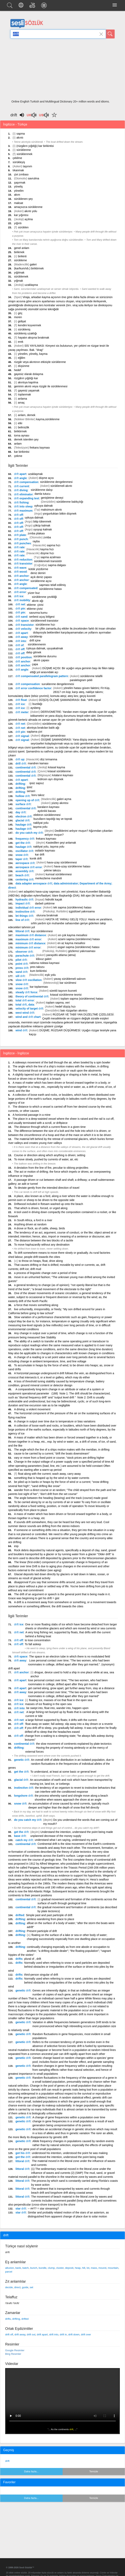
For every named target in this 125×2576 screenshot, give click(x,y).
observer (24, 951)
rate (19, 547)
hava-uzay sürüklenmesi (62, 862)
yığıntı (18, 223)
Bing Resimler (13, 2353)
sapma (20, 133)
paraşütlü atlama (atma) (61, 955)
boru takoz (37, 795)
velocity (23, 628)
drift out (31, 2334)
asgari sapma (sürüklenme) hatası (78, 947)
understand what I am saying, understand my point (66, 1839)
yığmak (18, 280)
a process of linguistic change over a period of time (45, 1273)
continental (26, 767)
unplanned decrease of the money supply (55, 1835)
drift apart (42, 2334)
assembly (25, 871)
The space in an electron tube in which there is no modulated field (69, 1656)
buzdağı (37, 703)
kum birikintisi (38, 970)
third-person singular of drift (41, 1974)
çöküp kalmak (41, 525)
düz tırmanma (48, 759)
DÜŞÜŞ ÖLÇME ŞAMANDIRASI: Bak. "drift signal (70, 699)
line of (22, 920)
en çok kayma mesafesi (72, 935)
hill (83, 2267)
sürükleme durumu (45, 656)
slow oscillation (29, 980)
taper (22, 859)
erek (20, 341)
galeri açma (64, 799)
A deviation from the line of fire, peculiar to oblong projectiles (51, 1167)
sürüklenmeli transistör (48, 561)
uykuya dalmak (43, 505)
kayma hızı (47, 549)
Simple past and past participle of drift (49, 1915)
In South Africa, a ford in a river (33, 1220)
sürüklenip (35, 636)
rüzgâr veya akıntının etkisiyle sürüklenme (40, 362)
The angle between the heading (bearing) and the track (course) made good (61, 1497)
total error (25, 1000)
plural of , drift (32, 1958)
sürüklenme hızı (45, 624)
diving (21, 490)
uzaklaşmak (35, 474)
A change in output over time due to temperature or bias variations (54, 1421)
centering (24, 879)
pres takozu (37, 966)
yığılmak (19, 272)
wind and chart (28, 1016)
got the (23, 2157)
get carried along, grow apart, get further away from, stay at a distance (71, 1688)
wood (20, 571)
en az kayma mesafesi (71, 943)
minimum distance (30, 943)
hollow (23, 796)
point (22, 963)
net (20, 604)
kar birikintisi (21, 451)
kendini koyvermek (29, 325)
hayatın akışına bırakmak (33, 337)
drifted (20, 1915)
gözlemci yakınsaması (82, 951)
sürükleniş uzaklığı (25, 333)
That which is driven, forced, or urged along (40, 1208)
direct (17, 2287)
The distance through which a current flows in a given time (50, 1126)
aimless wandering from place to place (50, 1919)
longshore (23, 1795)
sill (20, 976)
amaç (21, 402)
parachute (25, 955)
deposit (69, 2267)
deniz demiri (38, 573)
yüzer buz (34, 592)
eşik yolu (50, 974)
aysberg (35, 707)
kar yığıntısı (21, 215)
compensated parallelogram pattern (42, 676)
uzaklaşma (31, 284)
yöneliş (18, 186)
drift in (63, 2334)
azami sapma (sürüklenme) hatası (79, 939)
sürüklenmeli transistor (44, 620)
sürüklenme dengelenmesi (56, 481)
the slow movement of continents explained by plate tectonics (74, 1743)
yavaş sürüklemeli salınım (69, 978)
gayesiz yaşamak (28, 390)
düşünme (23, 365)
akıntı (19, 137)
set (31, 2287)
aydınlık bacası (47, 810)
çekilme (17, 158)
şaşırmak (19, 182)
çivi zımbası (21, 174)
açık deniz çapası (41, 577)
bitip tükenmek (42, 521)
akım (17, 194)
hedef (17, 370)
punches (22, 543)
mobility (22, 600)
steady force (26, 992)
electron (24, 816)
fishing (21, 502)
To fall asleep (33, 1644)
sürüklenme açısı (41, 581)
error (20, 592)
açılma (29, 219)
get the (23, 842)
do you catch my (29, 832)
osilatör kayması (45, 850)
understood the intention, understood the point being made (68, 2157)
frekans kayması (40, 447)
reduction (23, 559)
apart (20, 474)
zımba (47, 537)
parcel (8, 2271)
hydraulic (24, 899)
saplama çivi (34, 731)
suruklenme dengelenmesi (58, 684)
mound (102, 2267)
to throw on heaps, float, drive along (41, 1260)
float (21, 699)
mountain (113, 2267)
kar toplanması (39, 986)
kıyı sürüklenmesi (42, 931)
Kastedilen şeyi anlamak (61, 842)
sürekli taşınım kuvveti (63, 990)
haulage (23, 824)
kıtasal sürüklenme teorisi (66, 994)
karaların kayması (48, 807)
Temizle (93, 2471)
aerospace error (29, 867)
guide (25, 2287)
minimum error (28, 947)
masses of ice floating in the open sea (48, 1704)
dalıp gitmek (33, 652)
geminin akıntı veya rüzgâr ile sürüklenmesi (40, 386)
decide (9, 2287)
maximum (23, 510)
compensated (25, 588)
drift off (9, 2334)
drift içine (35, 640)
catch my (24, 1840)
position (24, 657)
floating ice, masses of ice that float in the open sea (60, 1700)
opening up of (27, 800)
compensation (26, 482)
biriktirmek (20, 431)
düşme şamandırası (53, 735)
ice (18, 596)
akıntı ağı (38, 600)
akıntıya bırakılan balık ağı (43, 727)
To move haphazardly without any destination (42, 1244)
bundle (42, 2267)
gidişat (22, 321)
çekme (18, 455)
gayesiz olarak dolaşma (28, 374)
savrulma (33, 178)
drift (7, 2460)
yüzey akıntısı (60, 803)
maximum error (28, 939)
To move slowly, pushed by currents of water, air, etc (46, 1159)
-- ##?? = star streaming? (43, 2208)
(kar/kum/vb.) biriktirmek (29, 268)
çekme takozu (52, 870)
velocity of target (29, 1008)
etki (20, 423)
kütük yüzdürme (38, 569)
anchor (21, 575)
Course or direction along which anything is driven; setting (49, 1155)
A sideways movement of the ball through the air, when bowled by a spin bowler (61, 1062)
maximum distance (31, 935)
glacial (23, 820)
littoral (22, 931)
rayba (36, 541)
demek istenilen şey (26, 439)
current (21, 486)
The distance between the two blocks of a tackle (43, 1240)
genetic (21, 1759)
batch (25, 2267)
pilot (21, 959)
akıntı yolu (30, 211)
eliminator (23, 494)
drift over (86, 2334)
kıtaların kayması (62, 775)
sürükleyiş (19, 162)
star (21, 2208)
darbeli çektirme (45, 903)
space (22, 620)
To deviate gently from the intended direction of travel (46, 1187)
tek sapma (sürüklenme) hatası (72, 907)
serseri (31, 791)
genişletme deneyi (52, 497)
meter (22, 712)
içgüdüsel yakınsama (82, 911)
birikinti (22, 256)
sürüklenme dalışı (42, 489)
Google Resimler (14, 2350)
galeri (33, 264)
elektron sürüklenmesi (47, 814)
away (22, 636)
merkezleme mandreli (48, 878)
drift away (20, 2334)
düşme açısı (46, 477)
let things (24, 915)
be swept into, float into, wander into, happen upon (57, 1708)
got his (23, 2153)
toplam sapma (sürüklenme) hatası (82, 998)
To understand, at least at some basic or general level (63, 1771)
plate (20, 535)
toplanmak (24, 394)
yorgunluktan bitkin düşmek (60, 513)
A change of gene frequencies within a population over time (68, 2117)
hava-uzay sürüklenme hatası (72, 866)
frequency (25, 838)
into (21, 641)
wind (21, 1030)
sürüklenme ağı (51, 723)
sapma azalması (51, 557)
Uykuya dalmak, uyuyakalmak (44, 648)
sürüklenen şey (23, 198)
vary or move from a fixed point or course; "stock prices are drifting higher (59, 1457)
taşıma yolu (40, 826)
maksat (18, 203)
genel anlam (21, 248)
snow (22, 854)
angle (20, 478)
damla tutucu (42, 493)
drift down (73, 2334)
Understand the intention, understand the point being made (76, 1831)
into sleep (23, 506)
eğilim (21, 357)
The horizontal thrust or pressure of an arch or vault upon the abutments (57, 1070)
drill (21, 763)
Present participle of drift (42, 1931)
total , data (25, 1004)
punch (21, 539)
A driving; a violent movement (32, 1409)
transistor (23, 563)
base (20, 1835)
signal (22, 736)
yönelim (19, 190)
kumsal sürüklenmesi (59, 874)
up (20, 759)
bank (18, 2267)
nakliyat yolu (40, 822)
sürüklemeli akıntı (61, 485)
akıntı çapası (41, 660)
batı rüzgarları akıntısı (73, 1010)
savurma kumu (38, 612)
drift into (53, 2334)
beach (22, 875)
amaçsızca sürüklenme (28, 207)
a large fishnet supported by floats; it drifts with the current (61, 1719)
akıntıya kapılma (28, 382)
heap (78, 2267)
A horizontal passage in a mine (31, 1114)
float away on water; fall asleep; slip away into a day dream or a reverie (69, 1723)
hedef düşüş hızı (65, 1006)
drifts (19, 1958)
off (18, 514)
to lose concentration (37, 1640)
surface (23, 804)
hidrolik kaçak (53, 899)
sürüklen (23, 227)
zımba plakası (36, 533)
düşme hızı (47, 553)
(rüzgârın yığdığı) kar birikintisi (35, 145)
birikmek (19, 252)
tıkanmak (18, 170)
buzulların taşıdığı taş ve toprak (53, 818)
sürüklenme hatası (50, 588)
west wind (25, 1012)
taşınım (27, 166)
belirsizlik (23, 427)
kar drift (39, 854)
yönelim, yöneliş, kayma (32, 353)
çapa (35, 664)
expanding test (26, 498)
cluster (60, 2267)
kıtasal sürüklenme (59, 771)
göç (20, 313)
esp (16, 1546)
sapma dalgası (57, 565)
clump (51, 2267)
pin (20, 608)
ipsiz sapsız (36, 783)
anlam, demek (26, 415)
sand (21, 616)
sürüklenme (23, 149)
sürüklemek (21, 276)
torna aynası (21, 435)
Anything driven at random (30, 1224)
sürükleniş (24, 329)
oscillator (24, 851)
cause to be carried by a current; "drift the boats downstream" (52, 1453)
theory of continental (32, 996)
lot (88, 2267)
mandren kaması (38, 763)
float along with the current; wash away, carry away (49, 1473)
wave (20, 567)
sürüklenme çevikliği (44, 596)
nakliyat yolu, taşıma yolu (48, 846)
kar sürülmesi (68, 982)
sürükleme (20, 260)
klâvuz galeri (43, 959)
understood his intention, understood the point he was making (70, 2153)
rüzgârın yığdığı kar (26, 378)
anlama (22, 398)
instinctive (25, 911)
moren (18, 317)
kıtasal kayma (56, 767)
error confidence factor (33, 688)
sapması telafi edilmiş (52, 585)
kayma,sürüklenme (48, 419)
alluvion (9, 2267)
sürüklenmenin (37, 644)
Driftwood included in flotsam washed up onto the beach (48, 1204)
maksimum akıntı (51, 509)
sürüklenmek (24, 154)
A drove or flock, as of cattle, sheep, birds (39, 1228)
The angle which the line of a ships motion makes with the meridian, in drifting (61, 1449)
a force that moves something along (36, 1305)
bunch (33, 2267)
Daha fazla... (31, 2471)
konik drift (36, 858)
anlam (18, 443)
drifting (20, 783)
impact (23, 903)
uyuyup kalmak (42, 529)
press (22, 967)
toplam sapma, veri (58, 1002)
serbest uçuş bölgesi (42, 616)
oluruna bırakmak (47, 915)
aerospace (25, 863)
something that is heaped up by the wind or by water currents (51, 1477)
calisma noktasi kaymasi (44, 963)
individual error (28, 907)
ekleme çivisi (35, 604)
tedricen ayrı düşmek (50, 779)
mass (94, 2267)
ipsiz (29, 787)
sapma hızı (53, 545)
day (21, 812)
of (19, 645)
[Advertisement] (62, 70)
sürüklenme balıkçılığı (69, 501)
